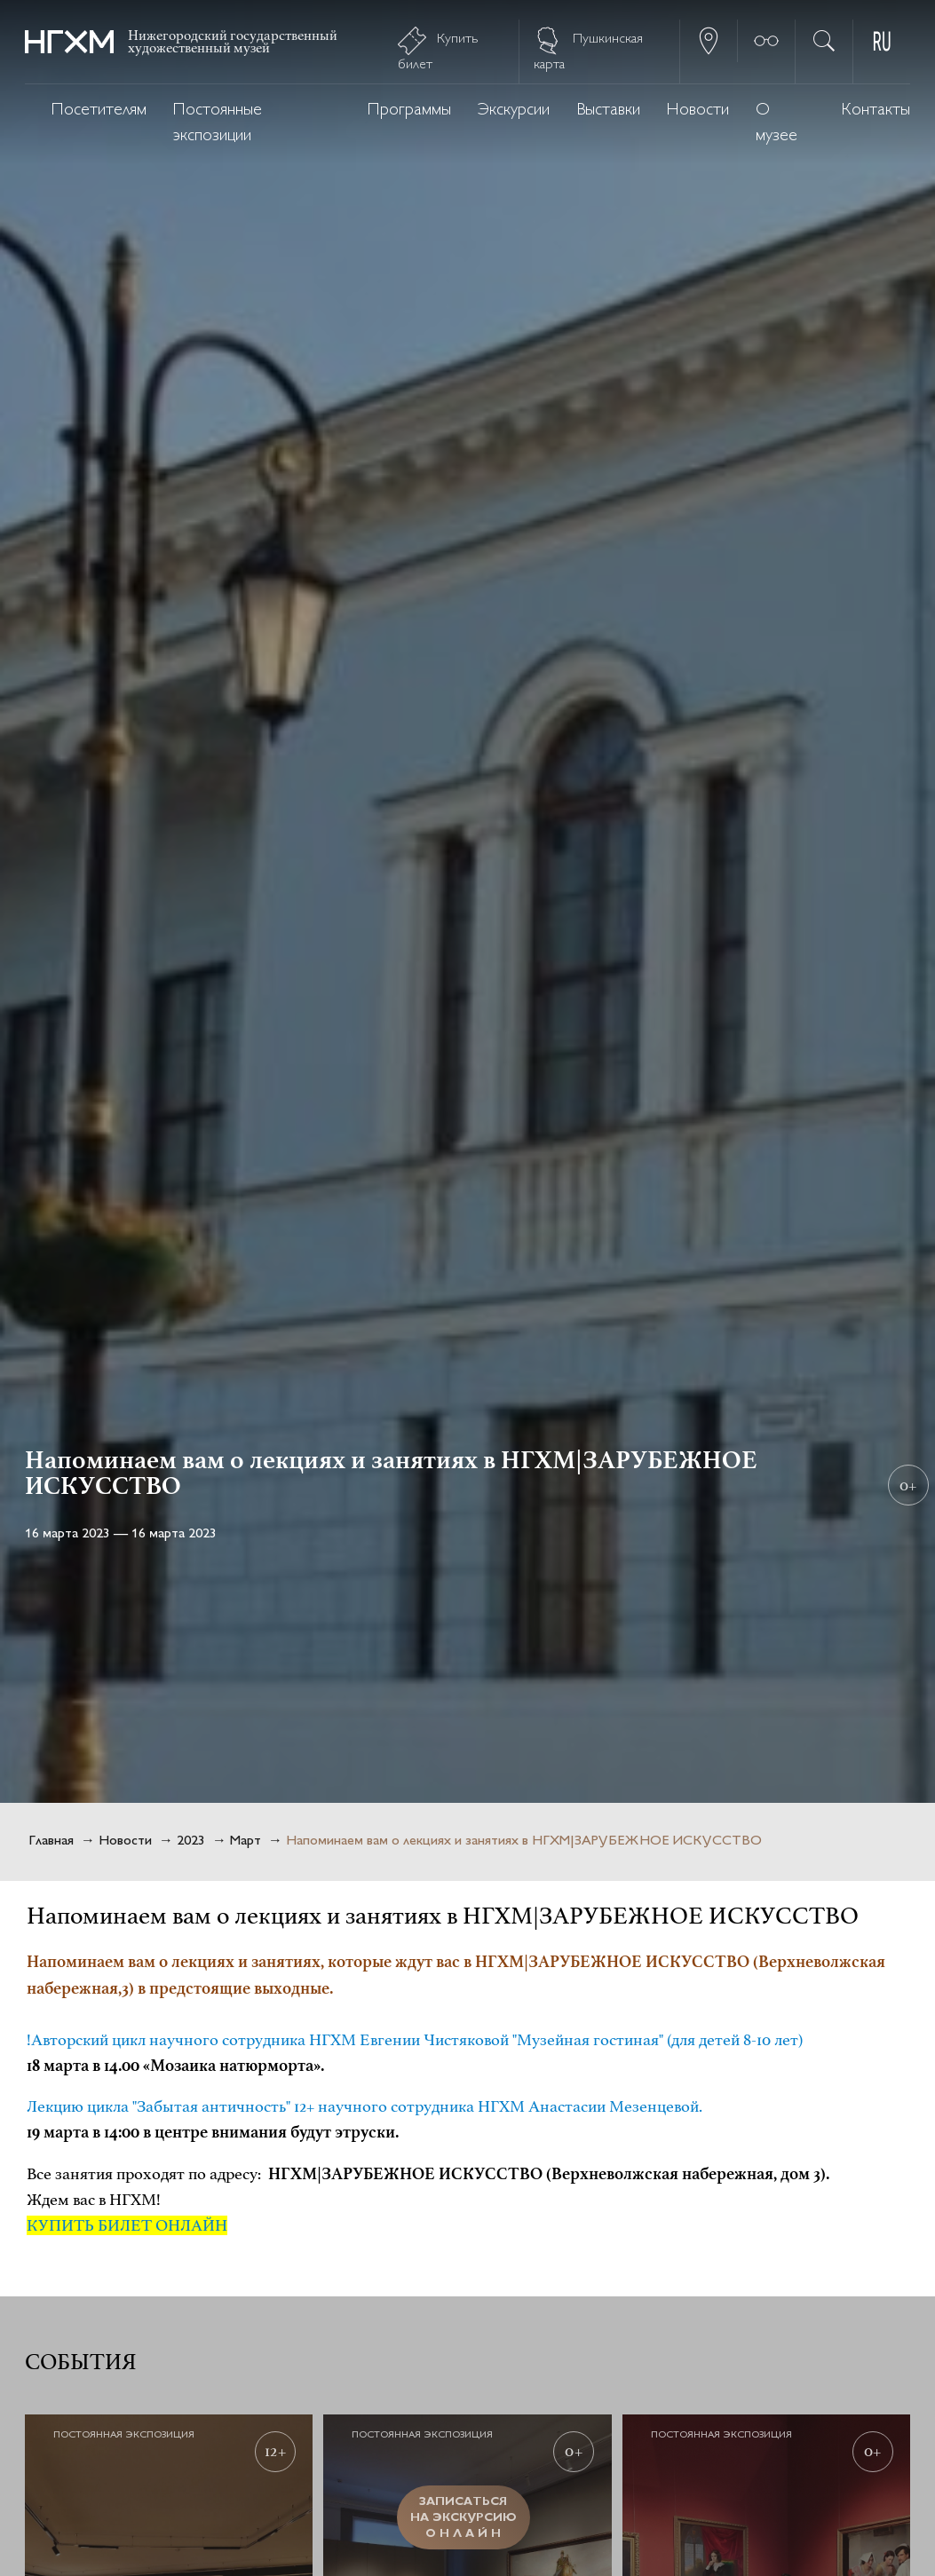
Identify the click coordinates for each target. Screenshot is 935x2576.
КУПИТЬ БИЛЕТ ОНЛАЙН (127, 2225)
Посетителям (99, 110)
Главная (51, 1841)
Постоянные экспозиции (217, 123)
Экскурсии (514, 110)
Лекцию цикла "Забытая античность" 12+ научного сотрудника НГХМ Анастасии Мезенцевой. (364, 2106)
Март (245, 1841)
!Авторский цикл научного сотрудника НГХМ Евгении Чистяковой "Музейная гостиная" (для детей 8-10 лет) (415, 2040)
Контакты (876, 110)
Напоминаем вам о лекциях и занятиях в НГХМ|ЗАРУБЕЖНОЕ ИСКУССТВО (524, 1841)
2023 (191, 1841)
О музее (776, 123)
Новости (698, 110)
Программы (409, 110)
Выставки (608, 110)
